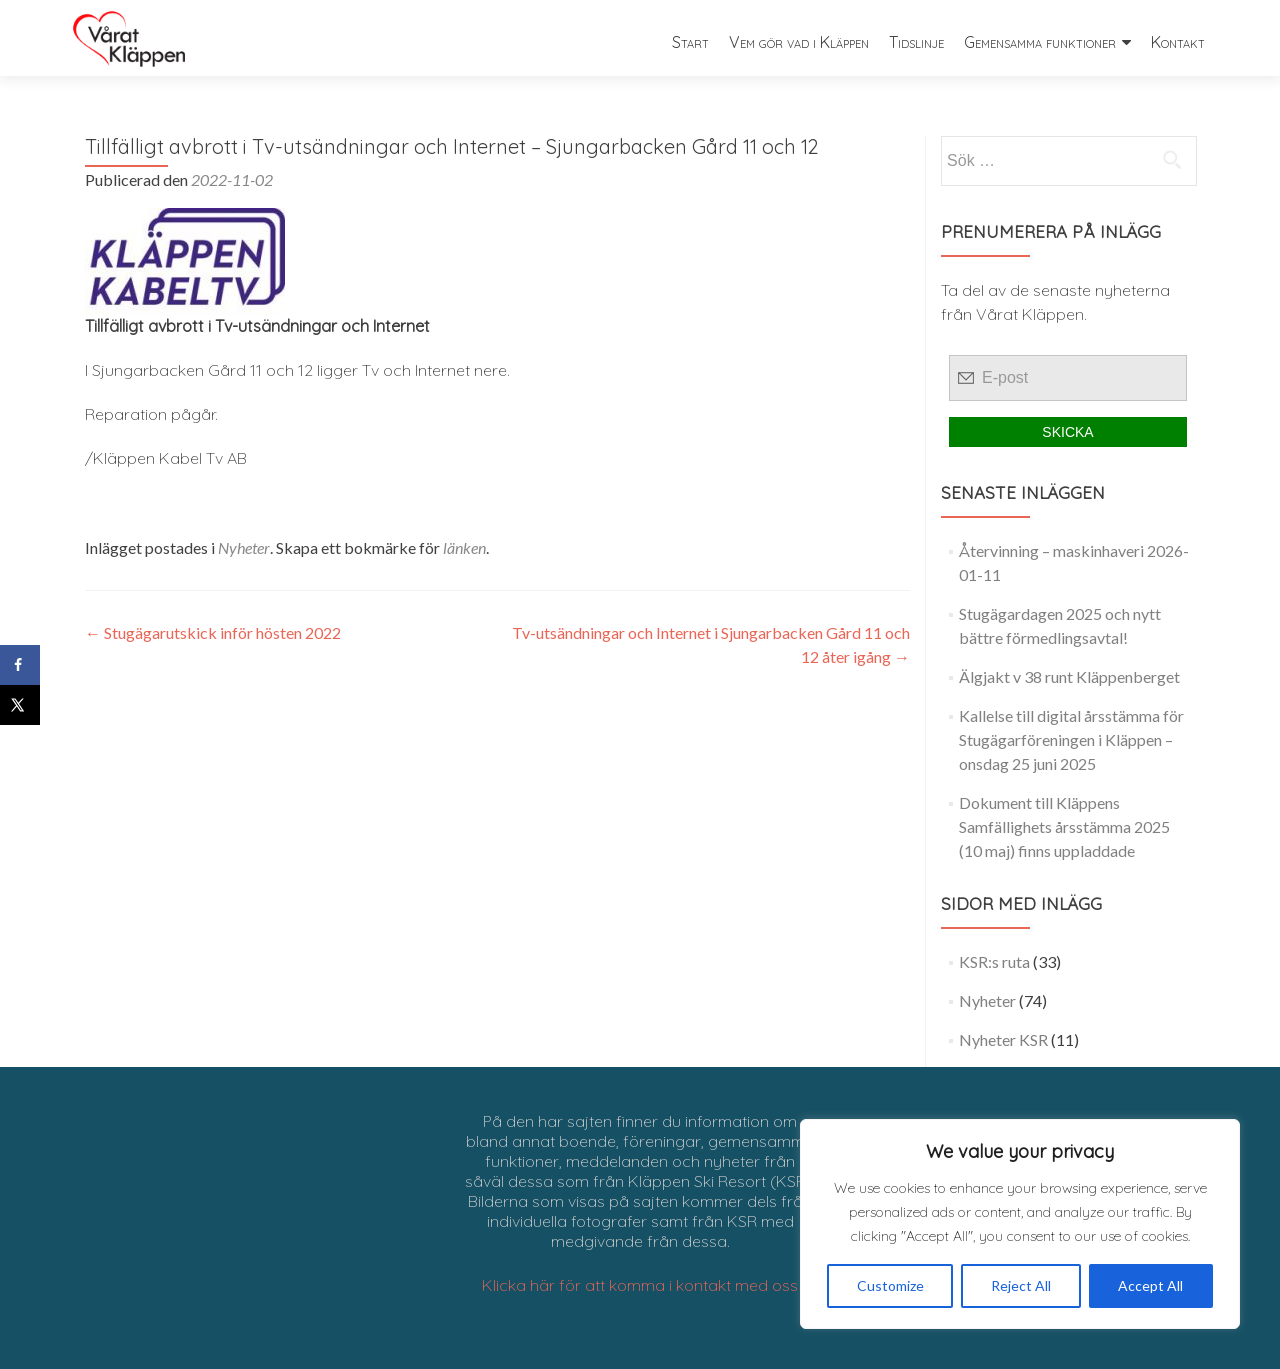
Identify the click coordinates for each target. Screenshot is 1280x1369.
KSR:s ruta (994, 961)
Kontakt (1178, 42)
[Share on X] (20, 705)
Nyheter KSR (1003, 1039)
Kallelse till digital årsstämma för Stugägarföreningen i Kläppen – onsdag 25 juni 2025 (1071, 739)
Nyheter (244, 547)
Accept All (1150, 1285)
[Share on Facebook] (20, 665)
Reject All (1021, 1285)
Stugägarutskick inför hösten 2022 (213, 632)
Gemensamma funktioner (1040, 42)
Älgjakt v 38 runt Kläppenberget (1069, 676)
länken (464, 547)
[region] (1020, 1224)
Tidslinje (916, 42)
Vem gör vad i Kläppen (799, 42)
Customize (890, 1285)
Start (690, 42)
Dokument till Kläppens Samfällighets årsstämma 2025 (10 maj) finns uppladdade (1064, 826)
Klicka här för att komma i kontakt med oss (640, 1285)
